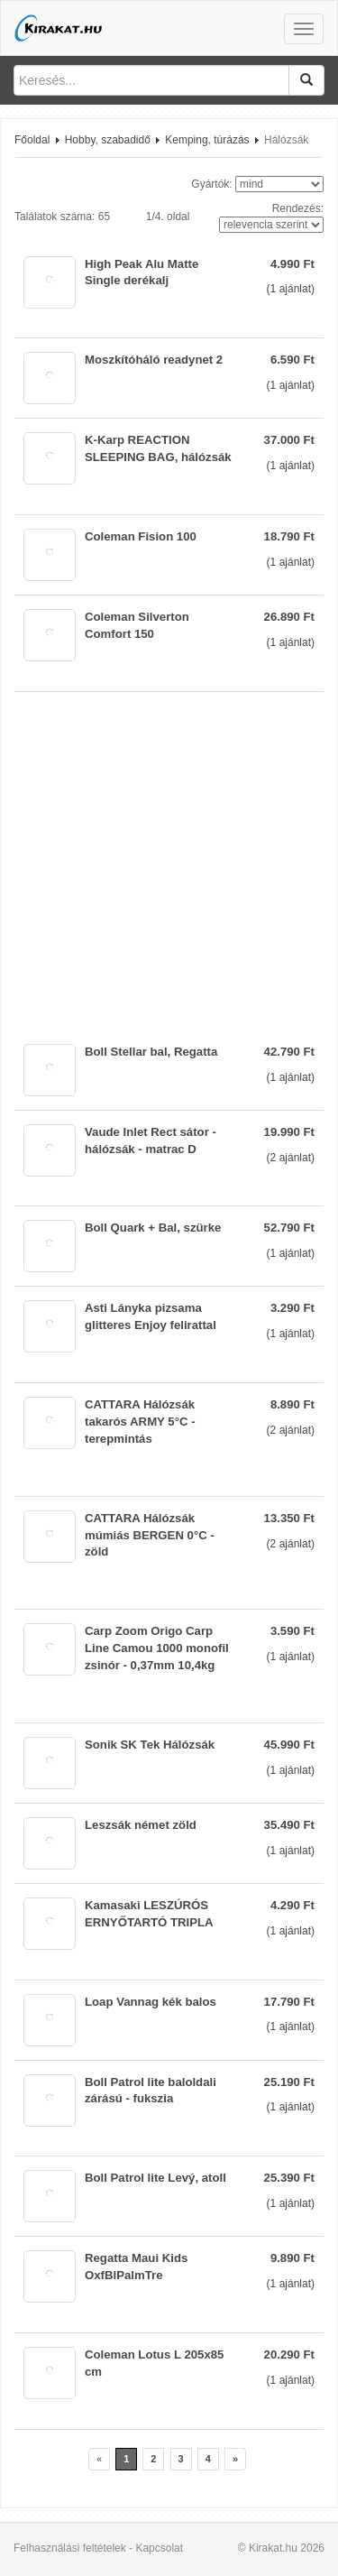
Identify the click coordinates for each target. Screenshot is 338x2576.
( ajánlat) (291, 288)
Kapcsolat (159, 2548)
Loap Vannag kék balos (150, 2001)
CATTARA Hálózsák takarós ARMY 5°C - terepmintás (140, 1421)
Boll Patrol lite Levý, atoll (155, 2177)
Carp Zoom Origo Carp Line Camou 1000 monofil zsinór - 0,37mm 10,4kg (157, 1648)
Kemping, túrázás (207, 140)
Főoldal (32, 140)
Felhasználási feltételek (70, 2548)
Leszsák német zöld (140, 1825)
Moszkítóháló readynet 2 (154, 359)
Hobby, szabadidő (108, 140)
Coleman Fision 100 (140, 536)
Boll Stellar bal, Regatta (151, 1051)
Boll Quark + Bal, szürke (153, 1227)
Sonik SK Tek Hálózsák (150, 1744)
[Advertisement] (169, 861)
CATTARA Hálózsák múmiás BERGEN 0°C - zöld (150, 1535)
